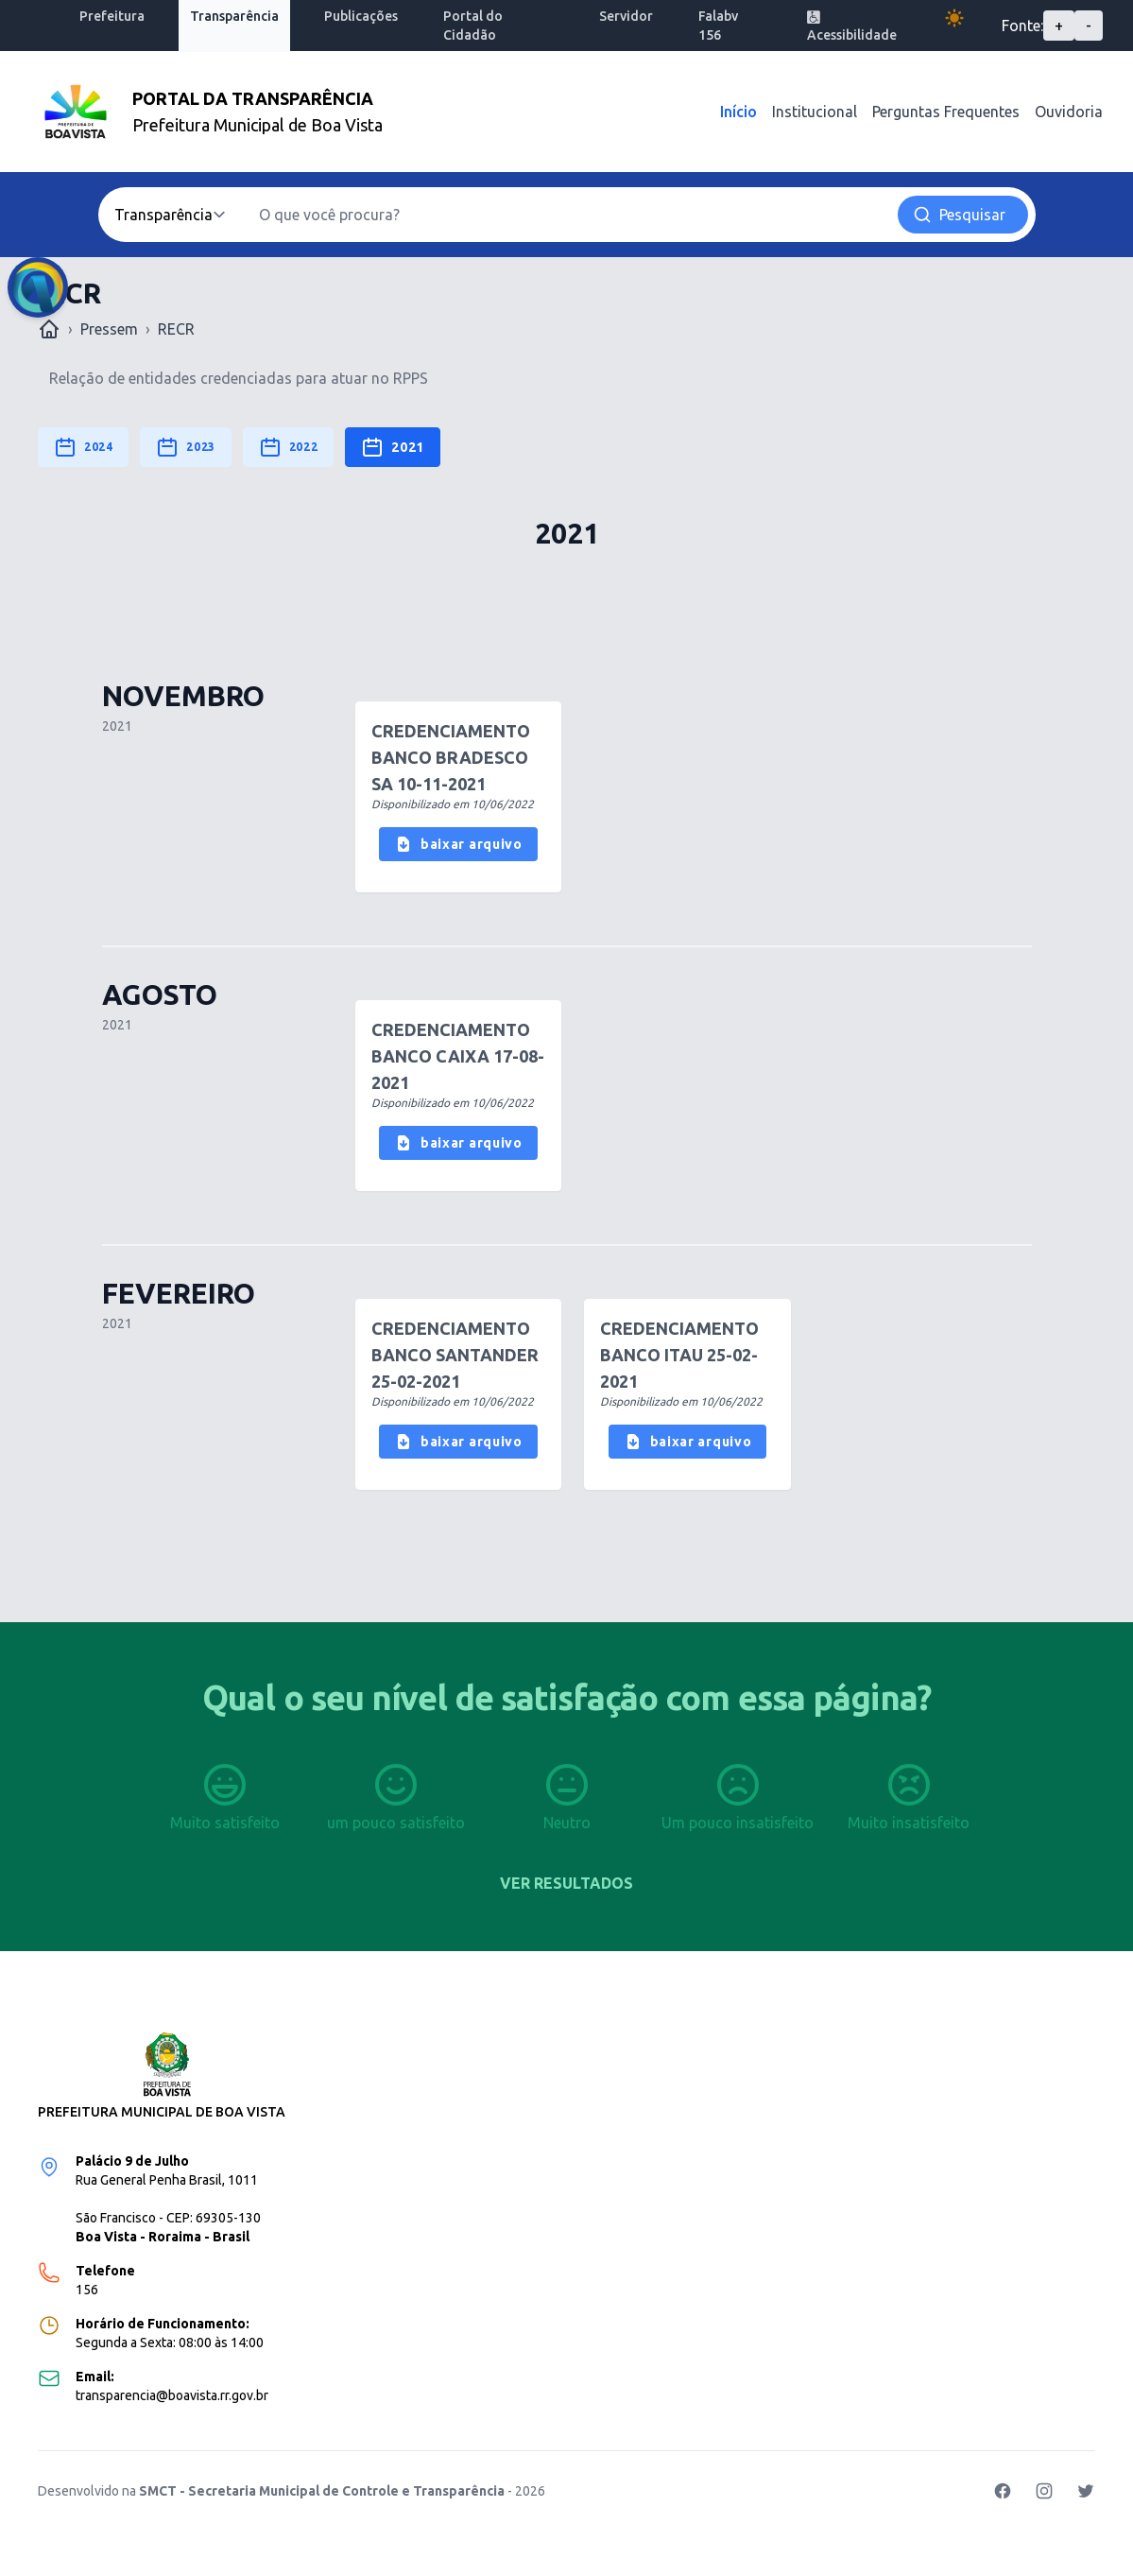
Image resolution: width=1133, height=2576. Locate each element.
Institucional (814, 111)
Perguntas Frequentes (946, 111)
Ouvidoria (1069, 111)
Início (738, 111)
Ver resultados (566, 1883)
